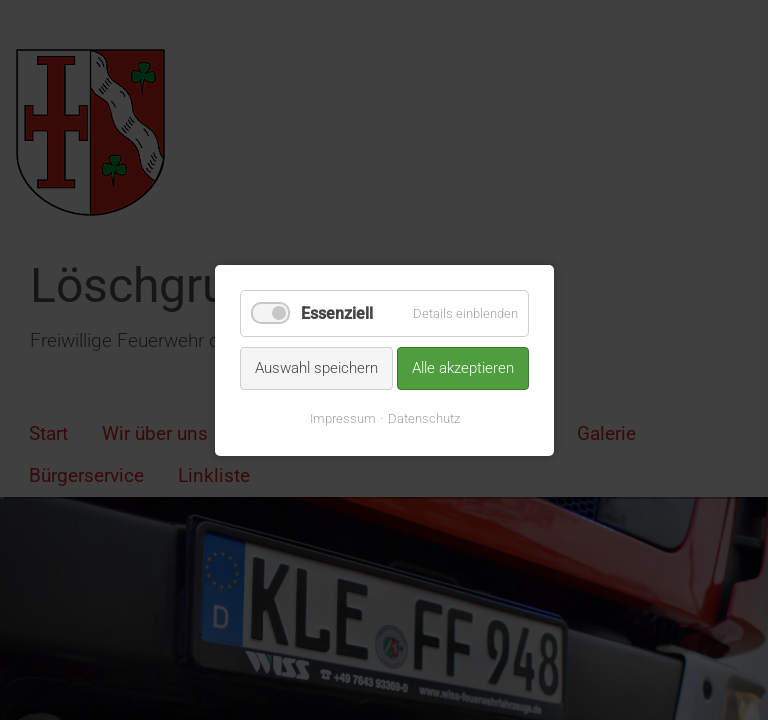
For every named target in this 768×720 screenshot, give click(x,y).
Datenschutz (423, 417)
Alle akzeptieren (463, 368)
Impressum (342, 417)
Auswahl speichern (316, 368)
